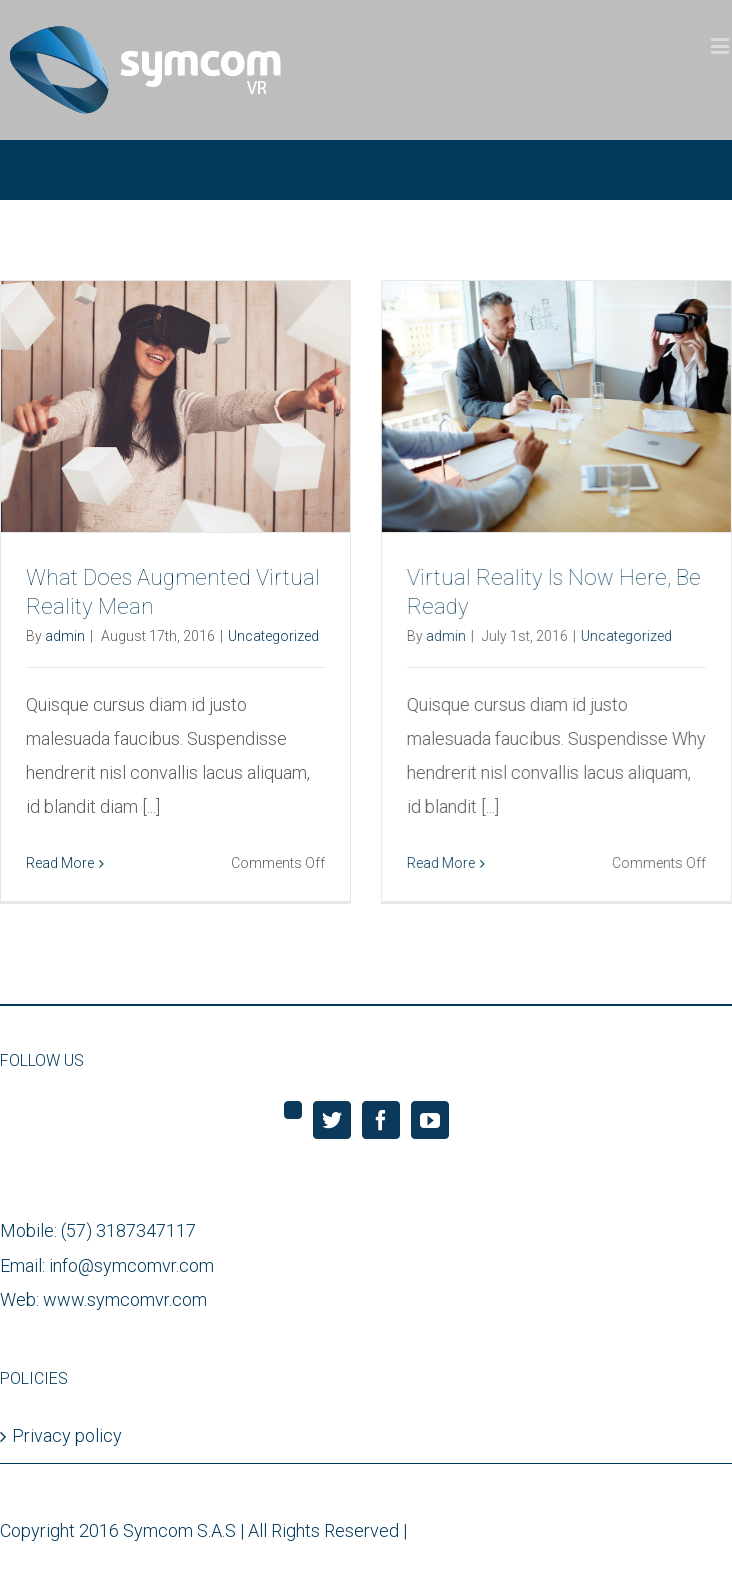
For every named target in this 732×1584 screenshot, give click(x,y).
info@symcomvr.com (131, 1267)
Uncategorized (273, 636)
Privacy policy (67, 1438)
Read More (60, 863)
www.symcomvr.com (125, 1301)
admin (65, 636)
